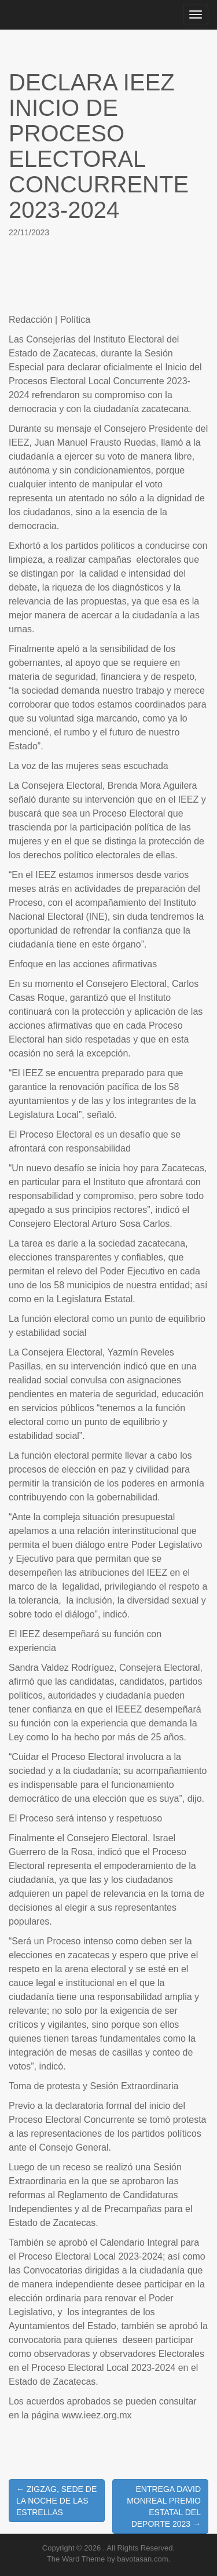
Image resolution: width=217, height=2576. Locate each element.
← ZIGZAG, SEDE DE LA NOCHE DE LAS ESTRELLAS (56, 2500)
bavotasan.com (142, 2559)
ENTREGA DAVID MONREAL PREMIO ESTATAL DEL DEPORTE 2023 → (164, 2506)
